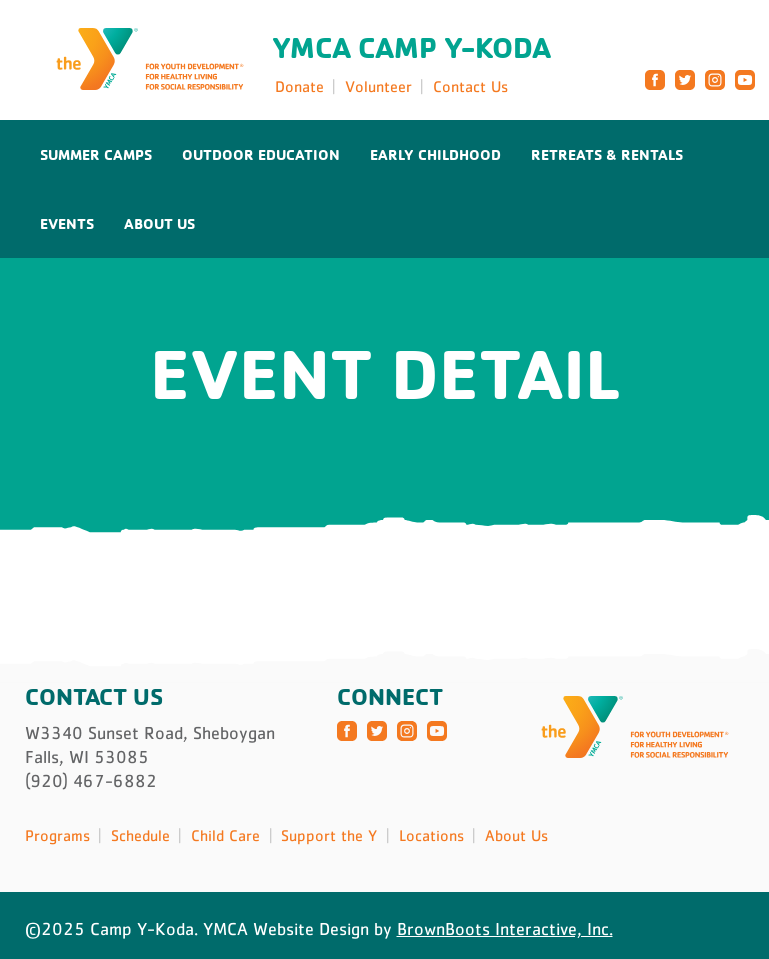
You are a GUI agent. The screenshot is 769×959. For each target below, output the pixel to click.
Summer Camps (96, 154)
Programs (57, 835)
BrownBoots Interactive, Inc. (505, 929)
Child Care (225, 835)
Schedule (140, 835)
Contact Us (470, 86)
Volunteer (378, 86)
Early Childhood (435, 154)
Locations (431, 835)
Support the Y (329, 835)
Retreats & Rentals (607, 154)
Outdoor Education (261, 154)
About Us (159, 223)
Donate (299, 86)
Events (67, 223)
